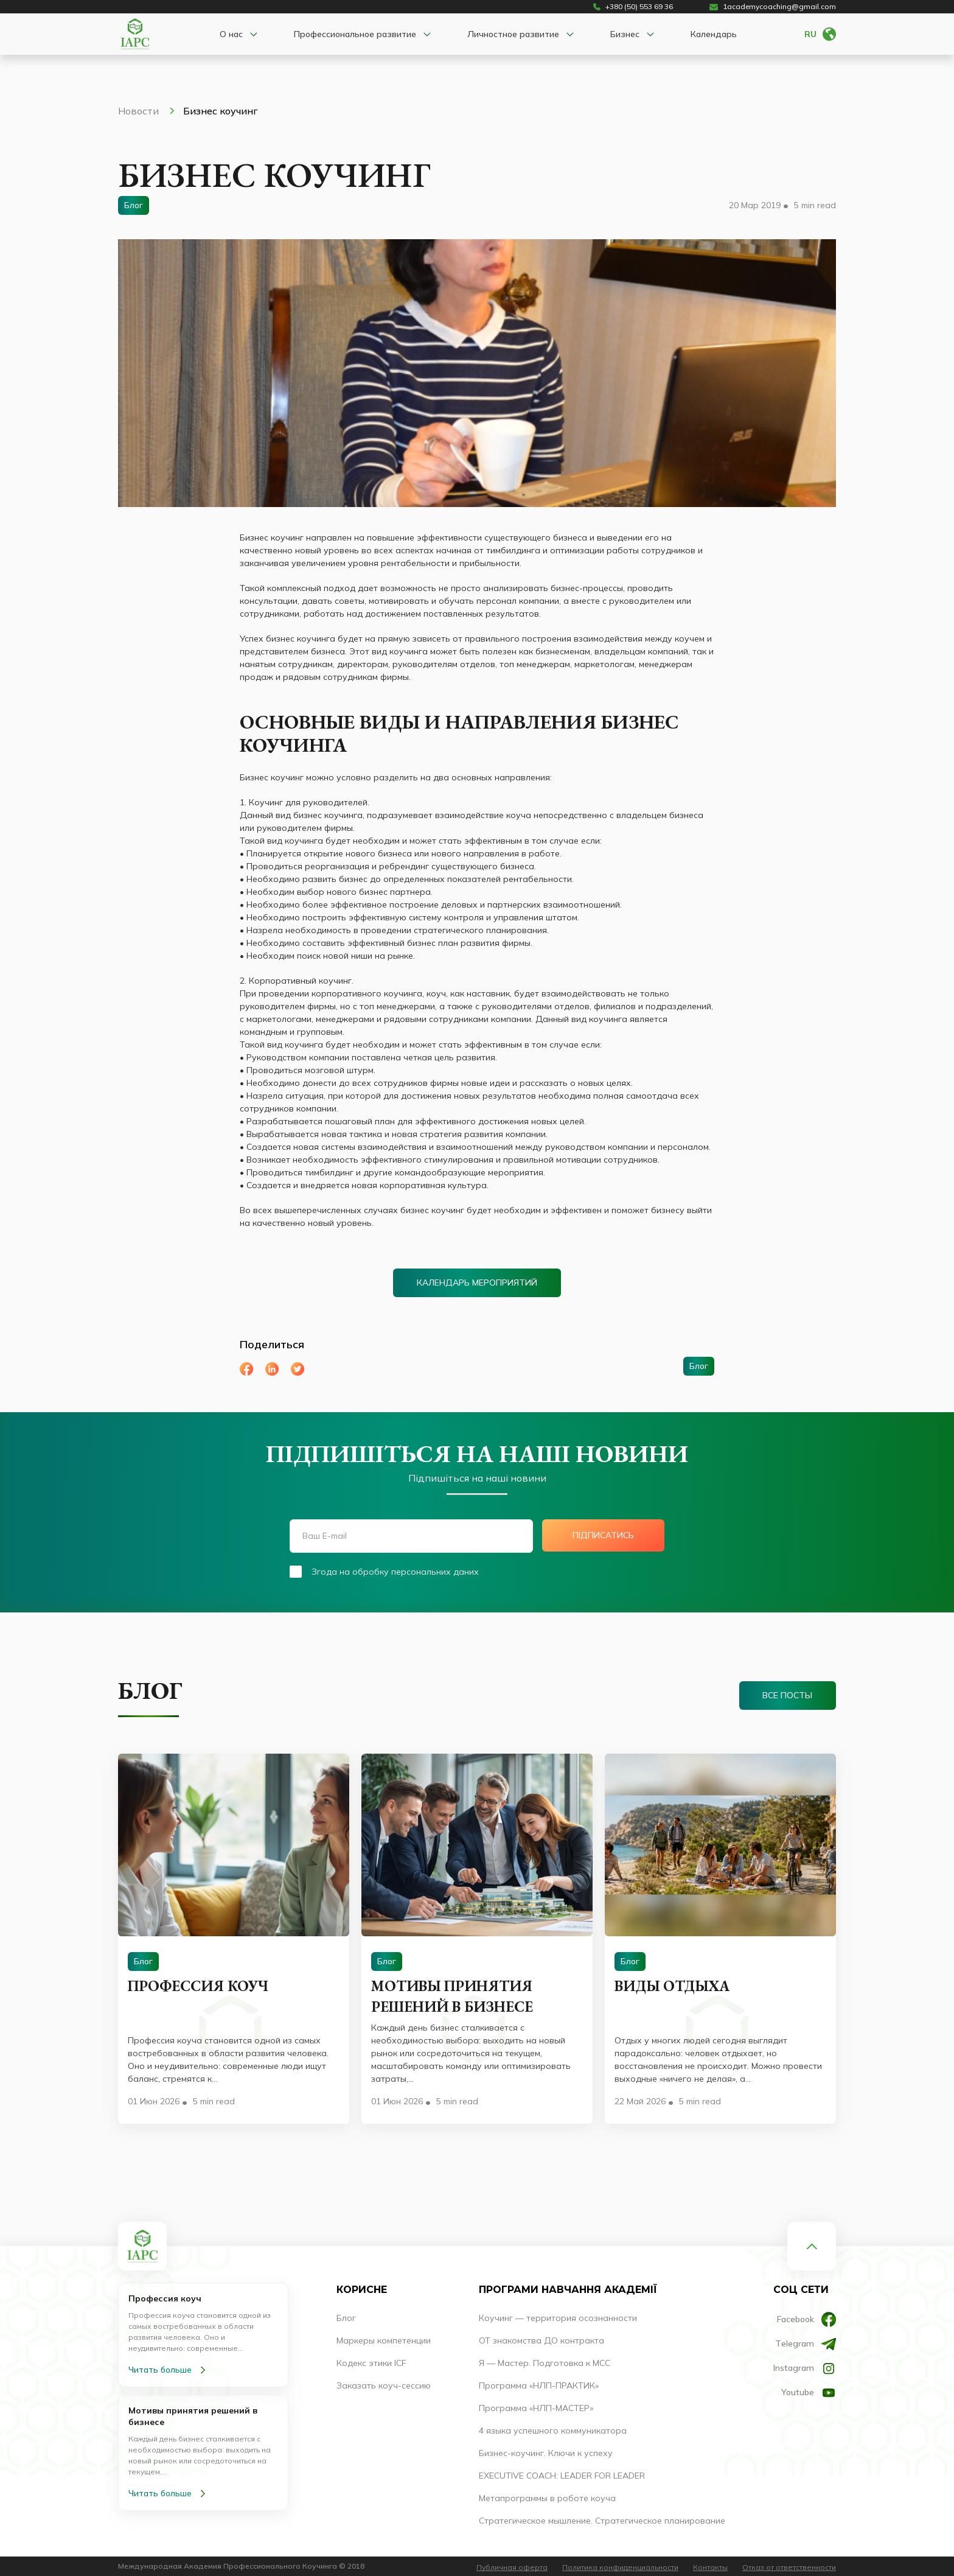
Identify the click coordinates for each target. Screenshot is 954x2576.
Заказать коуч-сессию (383, 2385)
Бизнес (624, 34)
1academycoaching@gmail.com (772, 6)
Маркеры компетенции (383, 2340)
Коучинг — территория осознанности (558, 2317)
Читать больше (169, 2370)
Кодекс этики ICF (371, 2362)
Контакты (710, 2567)
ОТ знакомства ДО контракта (541, 2340)
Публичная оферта (512, 2567)
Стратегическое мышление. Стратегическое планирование (602, 2520)
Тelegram (805, 2344)
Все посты (787, 1695)
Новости (146, 111)
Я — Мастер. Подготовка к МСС (544, 2362)
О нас (231, 34)
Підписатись (604, 1535)
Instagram (804, 2368)
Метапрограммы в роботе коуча (547, 2498)
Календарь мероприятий (477, 1282)
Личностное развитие (513, 34)
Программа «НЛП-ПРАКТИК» (539, 2385)
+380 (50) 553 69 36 (633, 6)
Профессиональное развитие (355, 34)
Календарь (714, 34)
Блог (346, 2317)
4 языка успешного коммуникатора (553, 2430)
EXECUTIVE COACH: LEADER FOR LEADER (562, 2475)
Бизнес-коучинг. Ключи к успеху (546, 2453)
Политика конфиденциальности (620, 2567)
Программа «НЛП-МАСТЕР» (536, 2408)
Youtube (808, 2392)
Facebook (806, 2319)
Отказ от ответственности (789, 2567)
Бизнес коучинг (220, 111)
